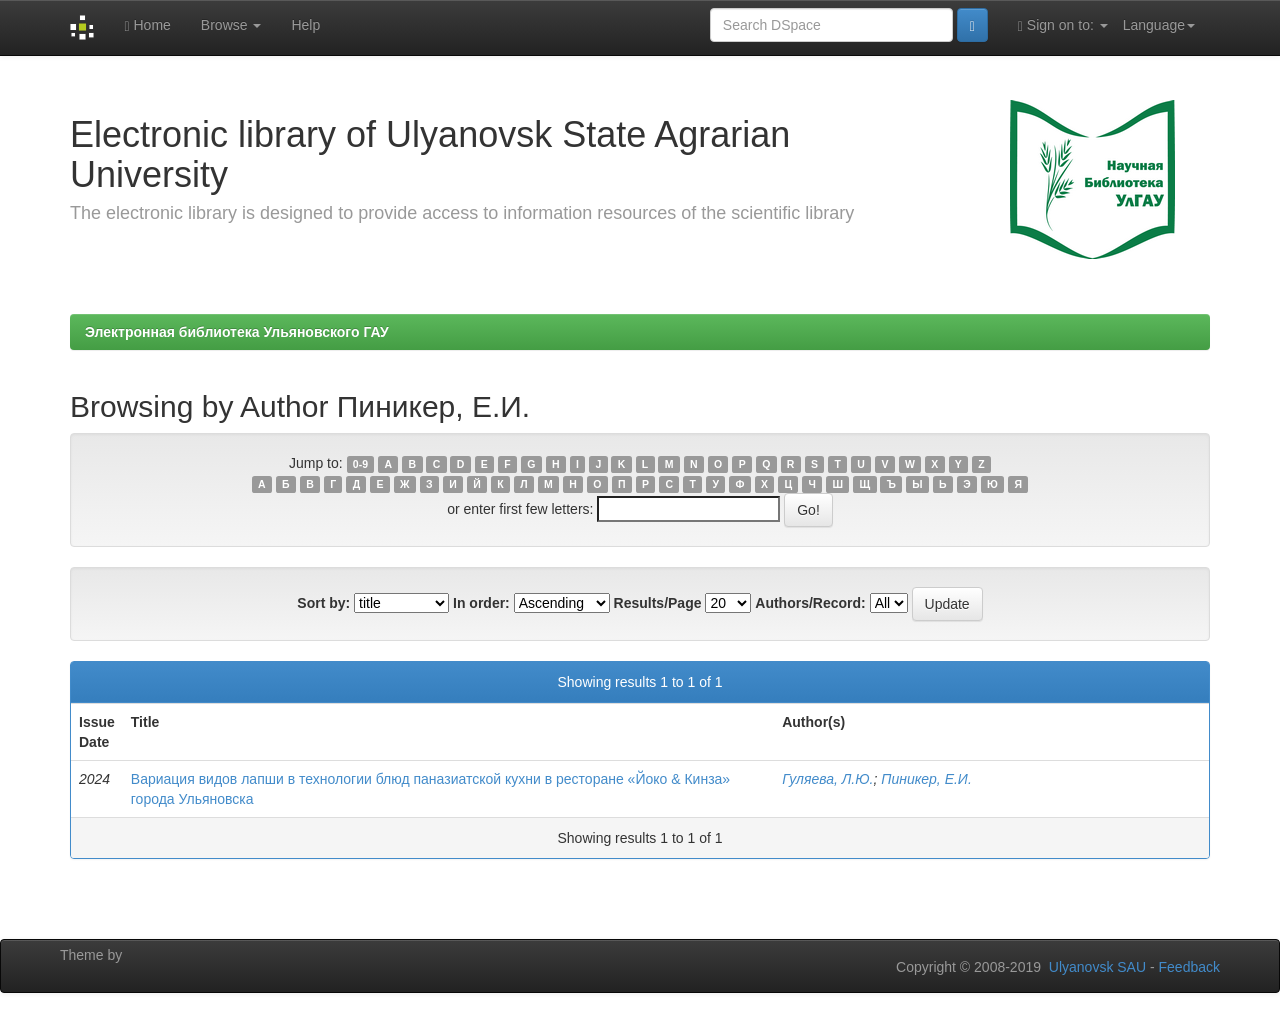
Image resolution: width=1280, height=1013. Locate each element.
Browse (231, 25)
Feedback (1189, 967)
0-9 (360, 464)
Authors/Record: (810, 603)
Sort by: (323, 603)
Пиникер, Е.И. (926, 779)
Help (305, 25)
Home (147, 25)
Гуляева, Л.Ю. (827, 779)
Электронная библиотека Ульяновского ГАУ (237, 332)
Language (1159, 25)
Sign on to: (1063, 25)
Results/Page (658, 603)
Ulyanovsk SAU (1097, 967)
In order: (481, 603)
